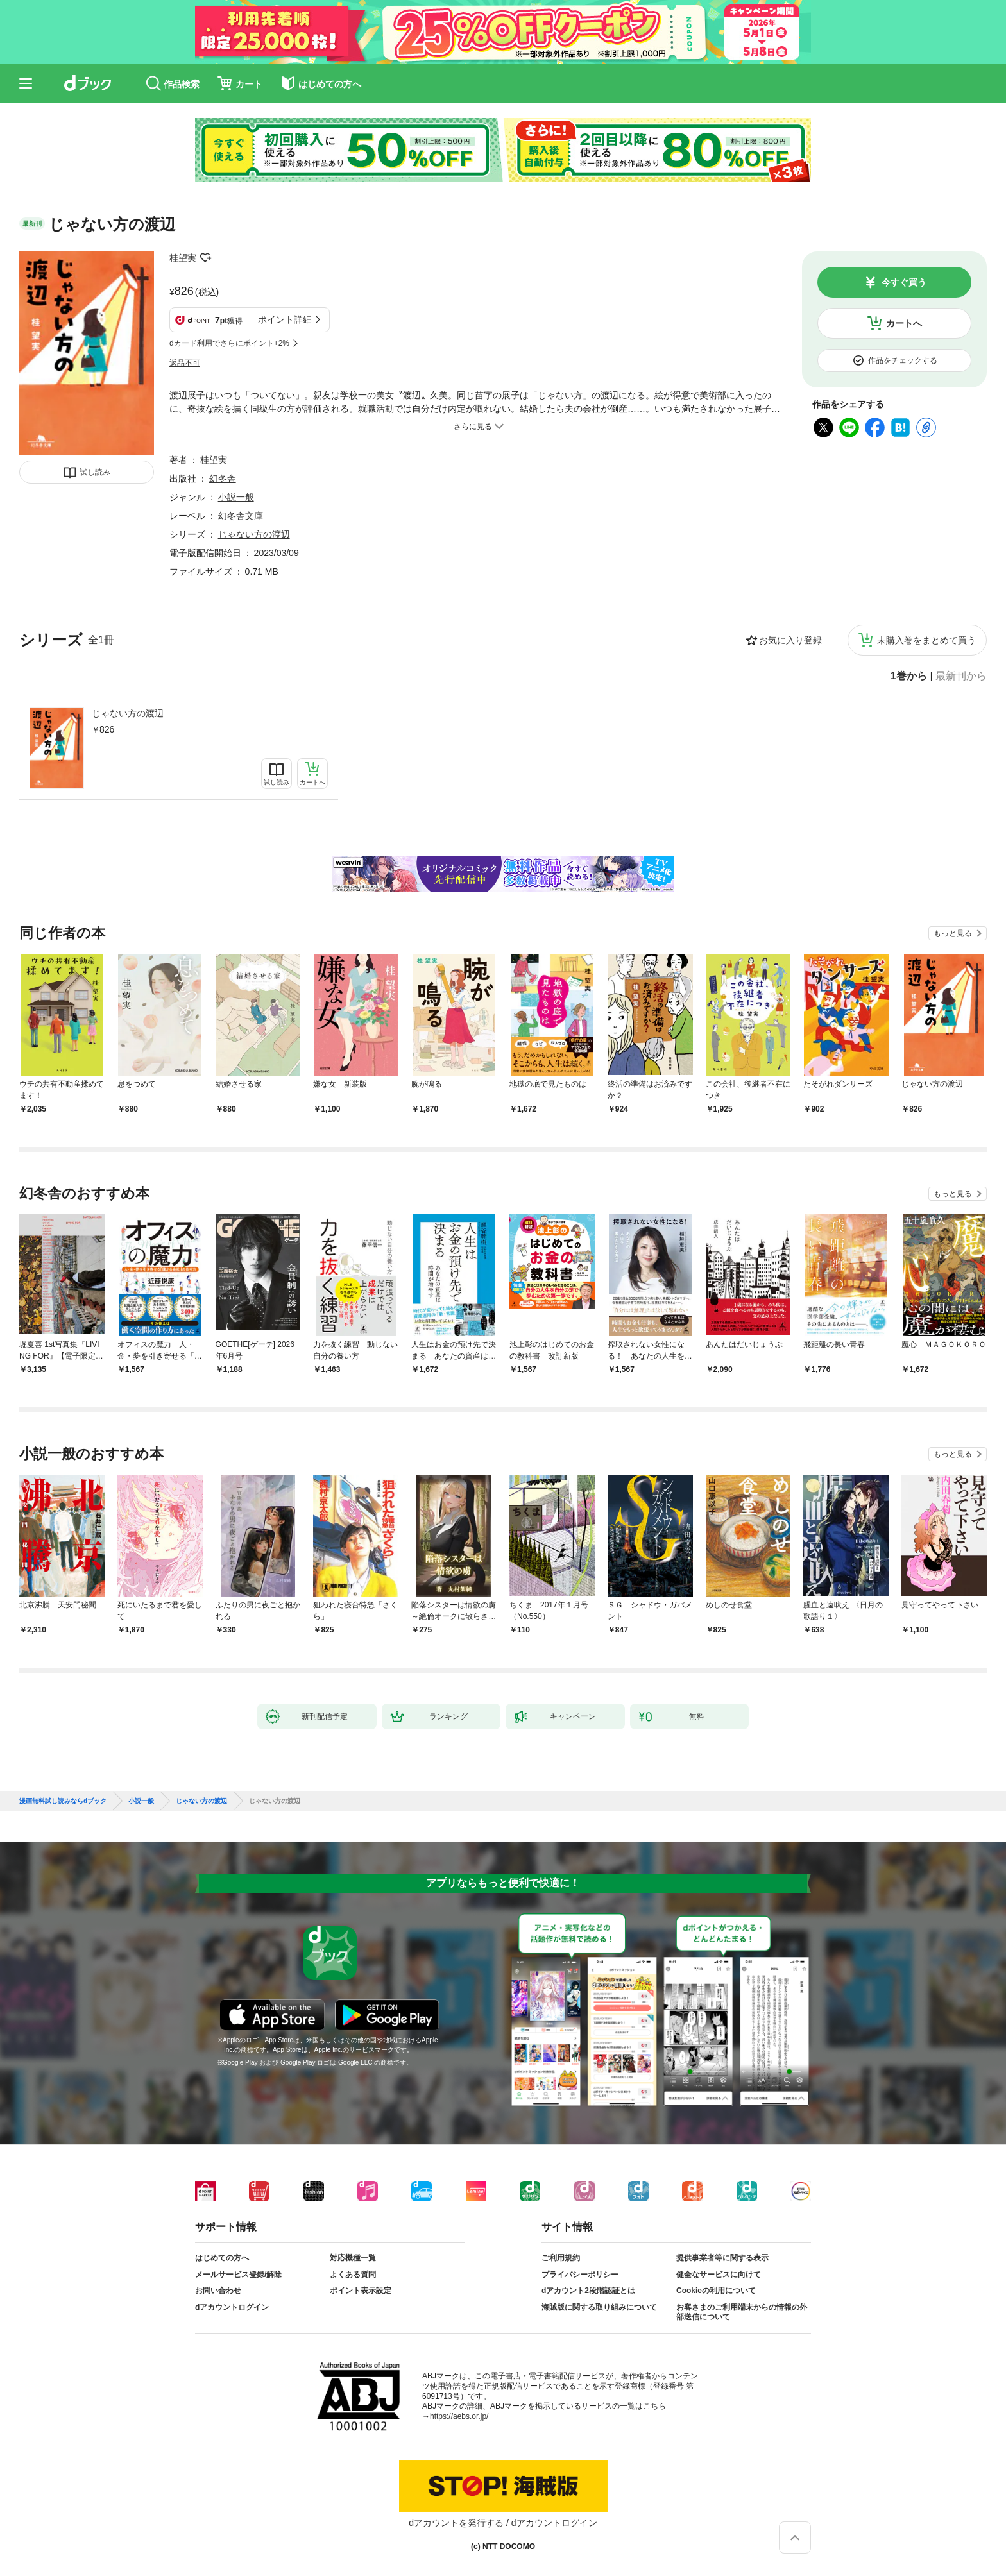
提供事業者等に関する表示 (722, 2257)
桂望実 (182, 258)
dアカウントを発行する (456, 2523)
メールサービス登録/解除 (238, 2274)
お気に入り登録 (790, 640)
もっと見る (953, 933)
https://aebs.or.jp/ (459, 2416)
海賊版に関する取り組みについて (599, 2307)
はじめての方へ (222, 2257)
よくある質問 (353, 2274)
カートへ (904, 323)
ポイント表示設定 (360, 2290)
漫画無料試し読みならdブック (63, 1801)
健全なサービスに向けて (718, 2274)
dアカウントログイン (232, 2307)
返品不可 (184, 363)
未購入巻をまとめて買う (926, 640)
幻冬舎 (222, 478)
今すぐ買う (904, 282)
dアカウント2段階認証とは (588, 2290)
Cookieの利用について (716, 2290)
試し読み (95, 472)
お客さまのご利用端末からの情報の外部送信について (741, 2312)
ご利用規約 (560, 2257)
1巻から (909, 676)
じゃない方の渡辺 (128, 713)
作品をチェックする (902, 360)
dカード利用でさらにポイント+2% (229, 343)
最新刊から (961, 676)
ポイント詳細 (285, 319)
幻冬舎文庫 (240, 516)
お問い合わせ (218, 2290)
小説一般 (236, 497)
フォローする (205, 257)
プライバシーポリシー (579, 2274)
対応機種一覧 (353, 2257)
